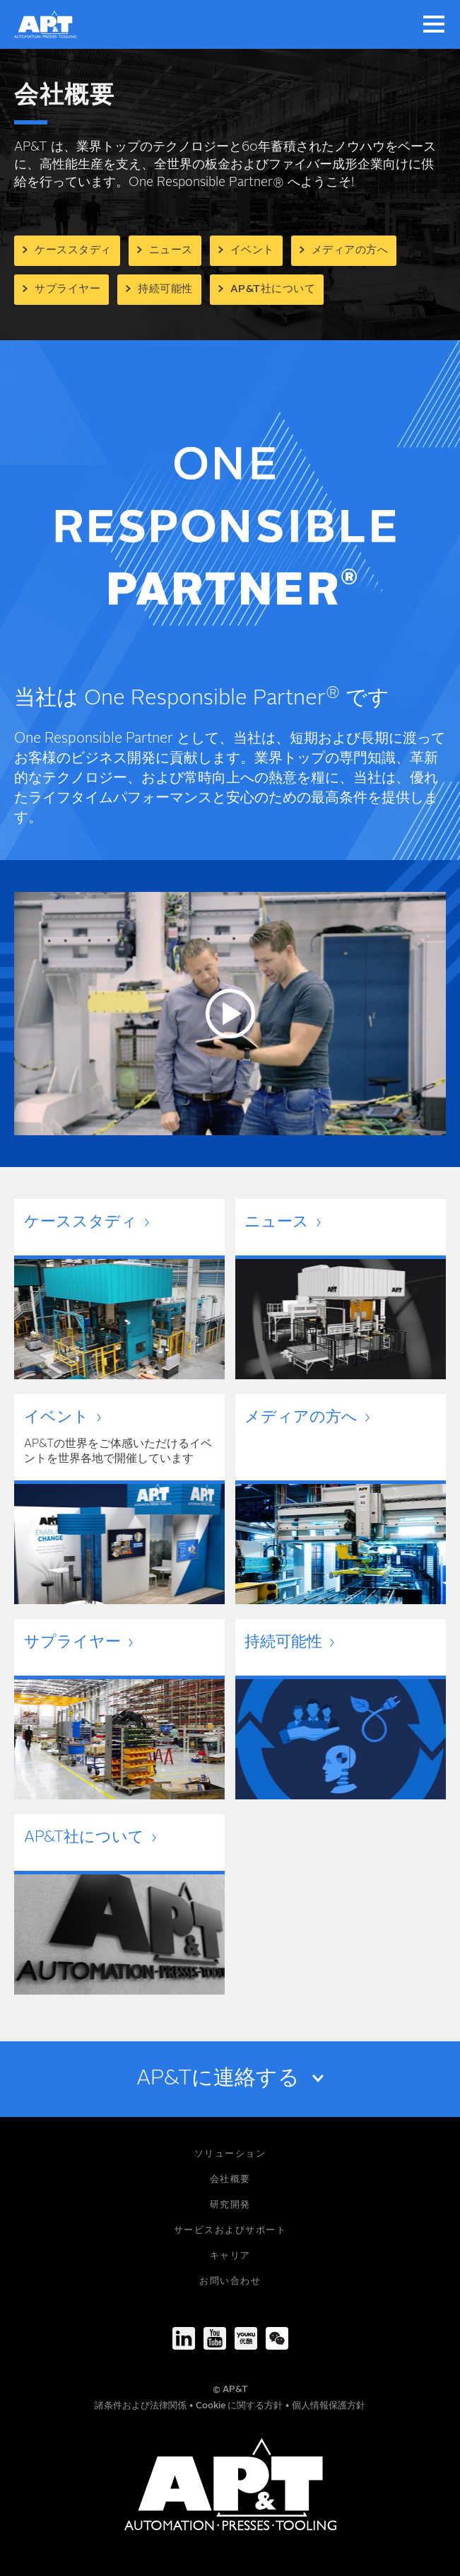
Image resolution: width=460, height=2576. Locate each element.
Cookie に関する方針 (240, 2405)
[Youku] (246, 2338)
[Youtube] (215, 2338)
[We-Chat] (277, 2338)
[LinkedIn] (183, 2338)
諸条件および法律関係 (142, 2405)
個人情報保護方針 (328, 2405)
